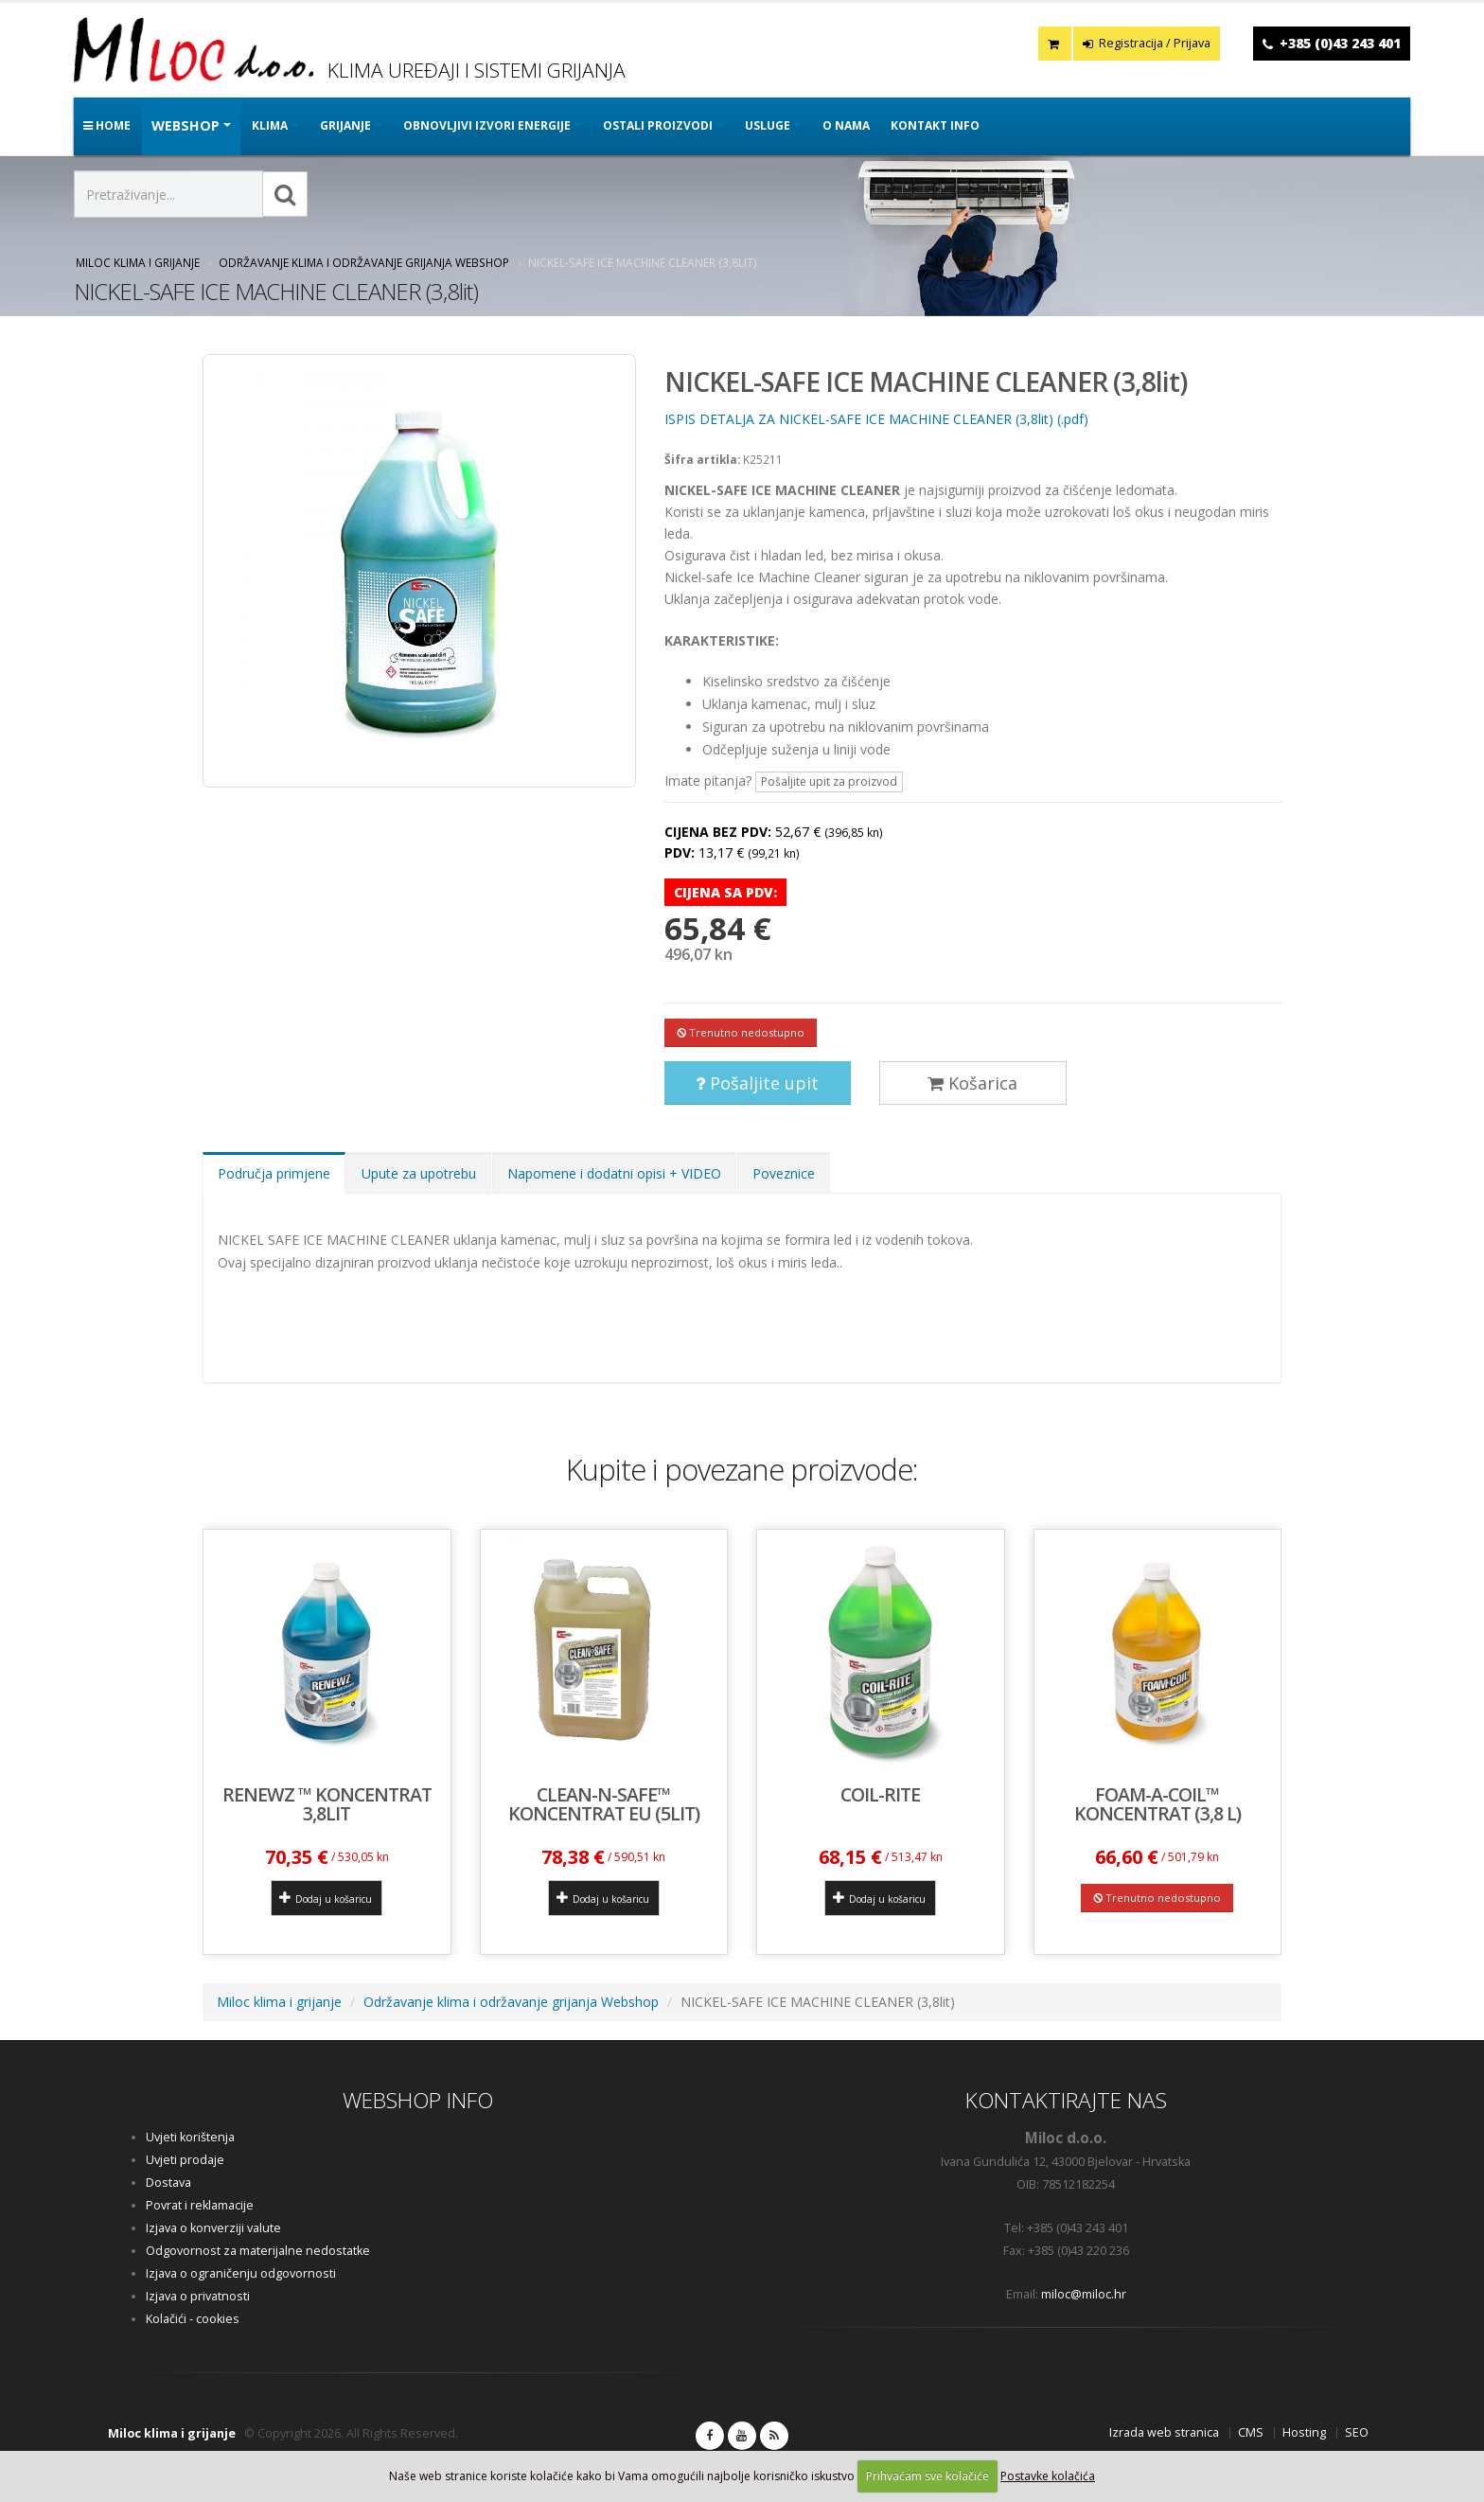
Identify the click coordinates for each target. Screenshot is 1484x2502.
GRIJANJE (345, 125)
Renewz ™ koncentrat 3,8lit (327, 1804)
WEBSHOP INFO (418, 2100)
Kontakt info (935, 125)
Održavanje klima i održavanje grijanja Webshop (364, 262)
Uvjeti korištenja (190, 2137)
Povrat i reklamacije (200, 2205)
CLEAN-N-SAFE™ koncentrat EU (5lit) (603, 1804)
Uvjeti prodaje (185, 2160)
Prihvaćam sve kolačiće (927, 2476)
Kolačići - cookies (192, 2319)
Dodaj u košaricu (325, 1898)
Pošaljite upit (757, 1083)
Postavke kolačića (1047, 2476)
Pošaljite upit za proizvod (829, 781)
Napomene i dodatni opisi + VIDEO (614, 1173)
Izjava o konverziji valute (213, 2228)
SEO (1357, 2432)
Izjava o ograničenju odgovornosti (241, 2273)
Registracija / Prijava (1146, 43)
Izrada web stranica (1164, 2432)
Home (107, 125)
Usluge (767, 125)
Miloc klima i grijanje (138, 262)
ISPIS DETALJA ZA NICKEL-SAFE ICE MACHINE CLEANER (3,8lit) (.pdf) (876, 419)
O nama (846, 125)
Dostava (168, 2182)
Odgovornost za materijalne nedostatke (258, 2251)
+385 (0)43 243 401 (1340, 43)
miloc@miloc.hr (1083, 2294)
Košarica (972, 1083)
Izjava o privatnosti (198, 2296)
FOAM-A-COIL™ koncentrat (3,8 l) (1157, 1804)
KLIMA (270, 125)
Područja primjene (274, 1173)
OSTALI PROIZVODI (658, 125)
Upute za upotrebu (419, 1173)
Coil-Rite (880, 1794)
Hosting (1304, 2432)
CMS (1250, 2432)
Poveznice (783, 1173)
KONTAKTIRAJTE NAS (1066, 2100)
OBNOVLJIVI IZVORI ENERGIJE (487, 125)
